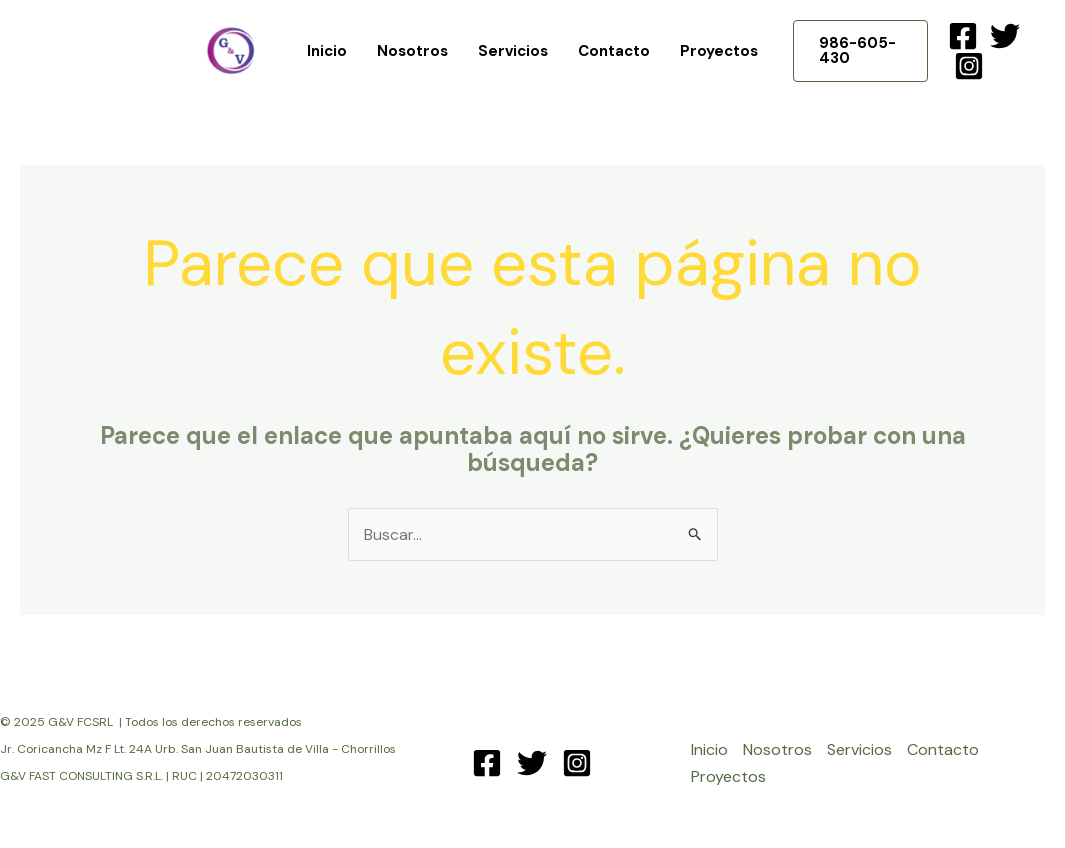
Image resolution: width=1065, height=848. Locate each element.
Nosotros (412, 51)
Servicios (513, 51)
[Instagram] (969, 66)
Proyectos (719, 51)
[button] (860, 51)
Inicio (327, 51)
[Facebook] (963, 36)
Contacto (614, 51)
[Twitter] (1005, 36)
